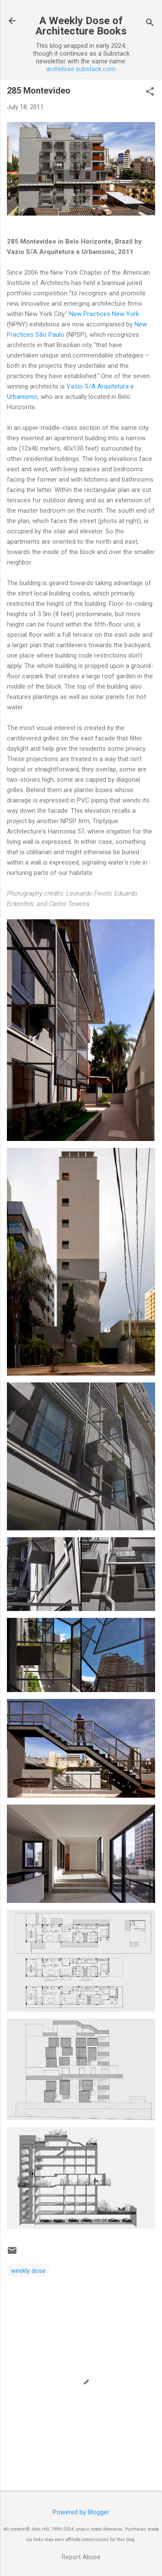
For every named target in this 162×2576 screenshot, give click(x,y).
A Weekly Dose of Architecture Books (81, 26)
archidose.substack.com (81, 69)
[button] (150, 92)
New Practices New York (104, 314)
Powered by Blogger (81, 2512)
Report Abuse (81, 2557)
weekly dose (28, 2271)
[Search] (150, 23)
